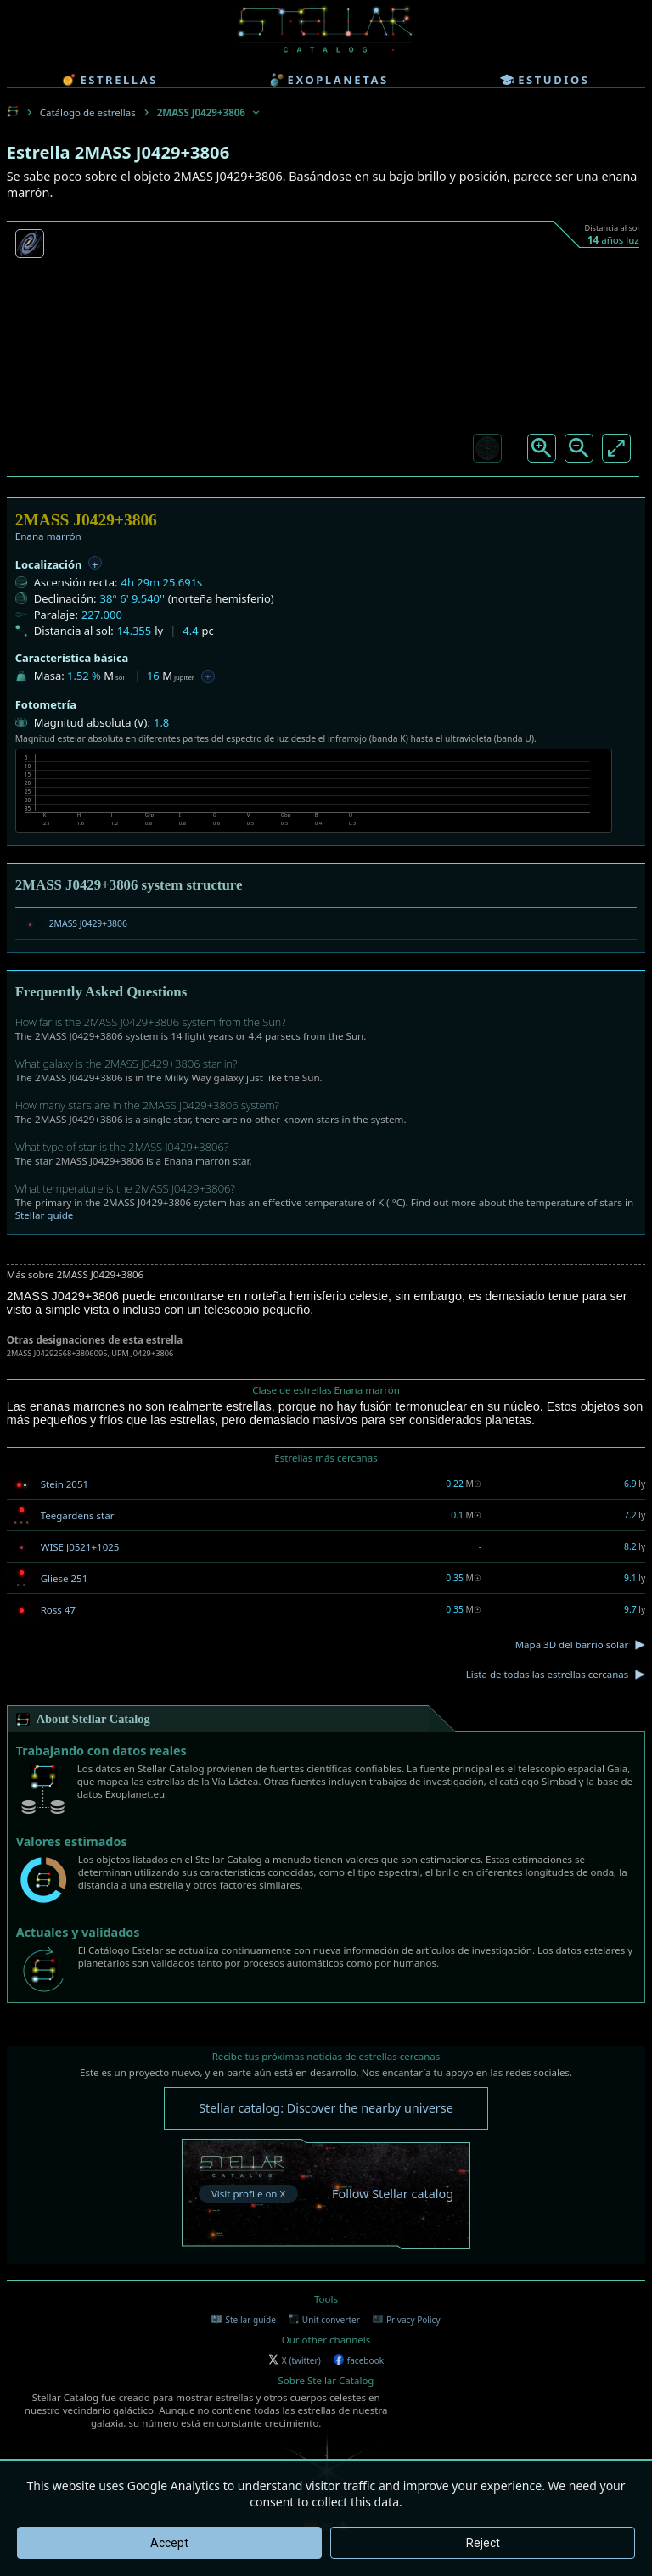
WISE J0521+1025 (80, 1547)
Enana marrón (48, 536)
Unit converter (324, 2320)
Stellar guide (44, 1215)
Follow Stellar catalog (392, 2194)
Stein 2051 (64, 1484)
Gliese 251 (64, 1578)
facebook (359, 2360)
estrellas (110, 79)
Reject (483, 2543)
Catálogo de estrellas (88, 112)
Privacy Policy (407, 2320)
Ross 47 (58, 1609)
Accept (169, 2543)
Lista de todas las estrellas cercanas (547, 1674)
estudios (544, 79)
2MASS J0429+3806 (88, 923)
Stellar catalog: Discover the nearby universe (326, 2108)
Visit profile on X (248, 2193)
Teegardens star (78, 1515)
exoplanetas (329, 79)
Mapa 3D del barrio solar (572, 1644)
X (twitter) (294, 2360)
